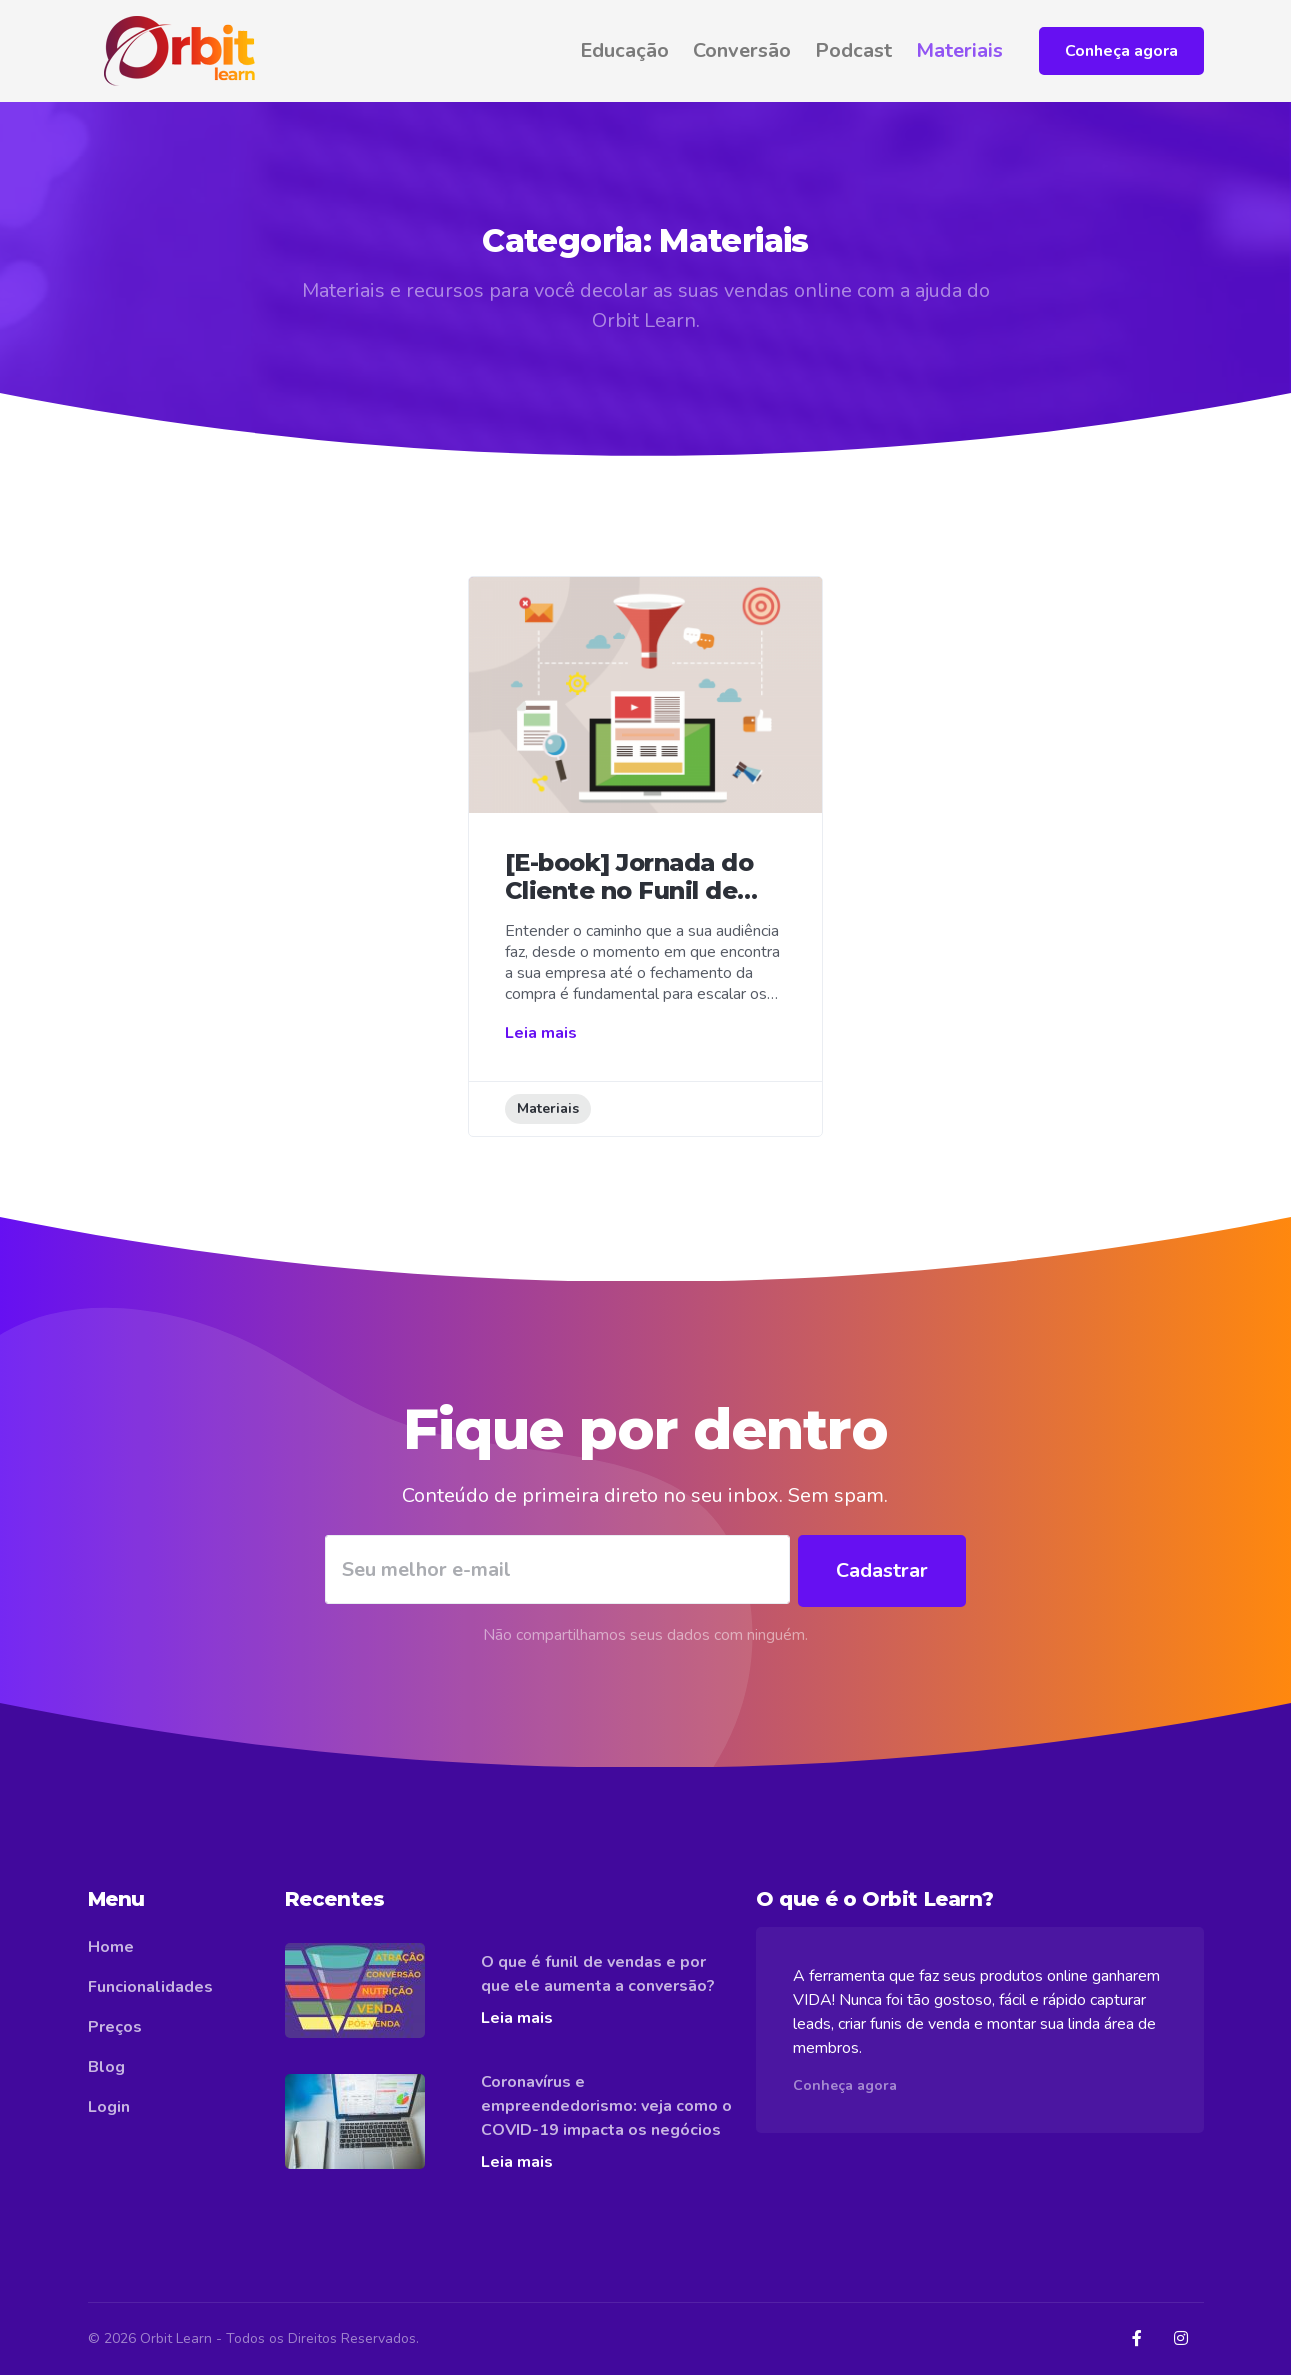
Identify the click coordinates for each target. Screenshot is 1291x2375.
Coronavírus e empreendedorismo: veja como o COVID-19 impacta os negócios (606, 2106)
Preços (115, 2027)
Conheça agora (1121, 51)
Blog (106, 2067)
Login (109, 2107)
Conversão (742, 50)
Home (111, 1947)
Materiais (959, 50)
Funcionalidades (150, 1987)
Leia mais (541, 1033)
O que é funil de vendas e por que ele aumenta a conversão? (598, 1974)
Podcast (853, 50)
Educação (624, 50)
